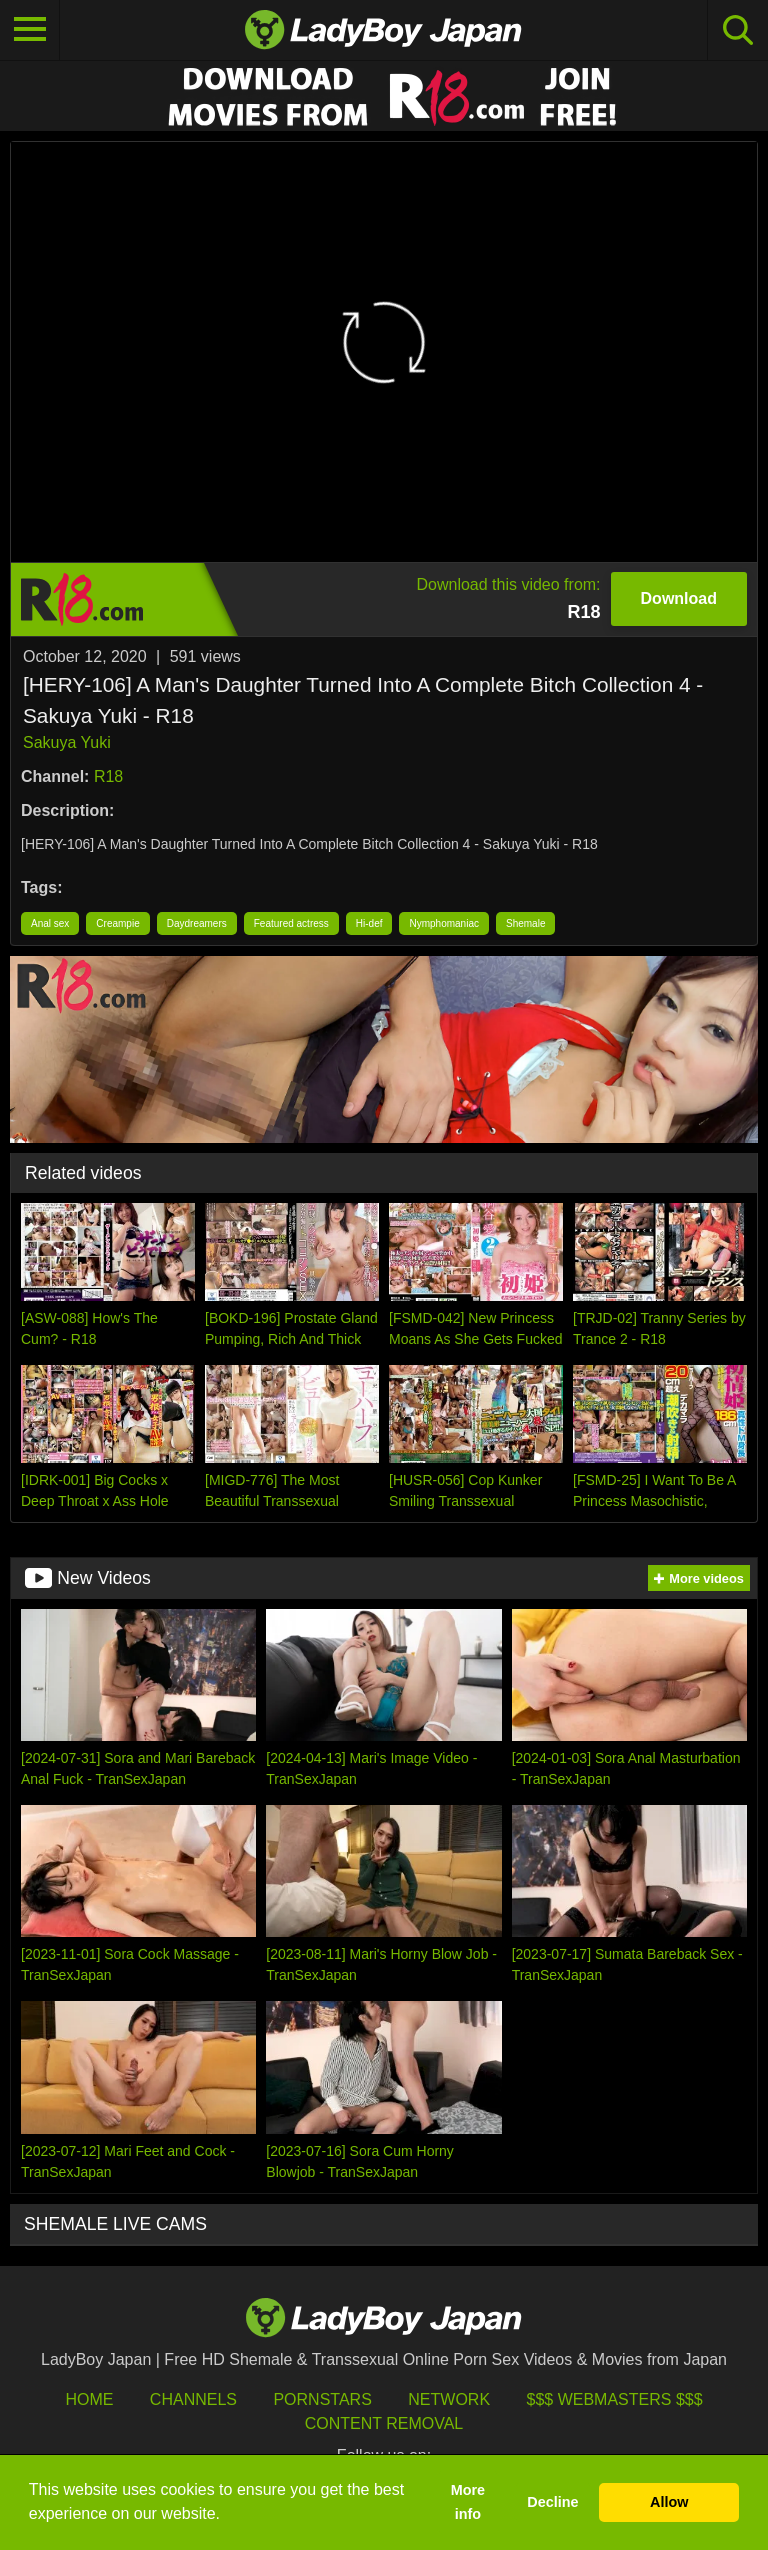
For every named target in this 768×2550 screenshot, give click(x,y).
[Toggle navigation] (30, 30)
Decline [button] (552, 2502)
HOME (89, 2399)
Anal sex (50, 923)
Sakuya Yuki (67, 742)
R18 (108, 776)
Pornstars (322, 2399)
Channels (193, 2399)
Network (449, 2399)
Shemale (525, 923)
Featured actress (291, 923)
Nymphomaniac (443, 923)
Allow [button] (669, 2502)
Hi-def (369, 923)
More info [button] (468, 2502)
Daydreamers (197, 923)
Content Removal (384, 2423)
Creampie (117, 923)
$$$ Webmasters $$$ (615, 2399)
